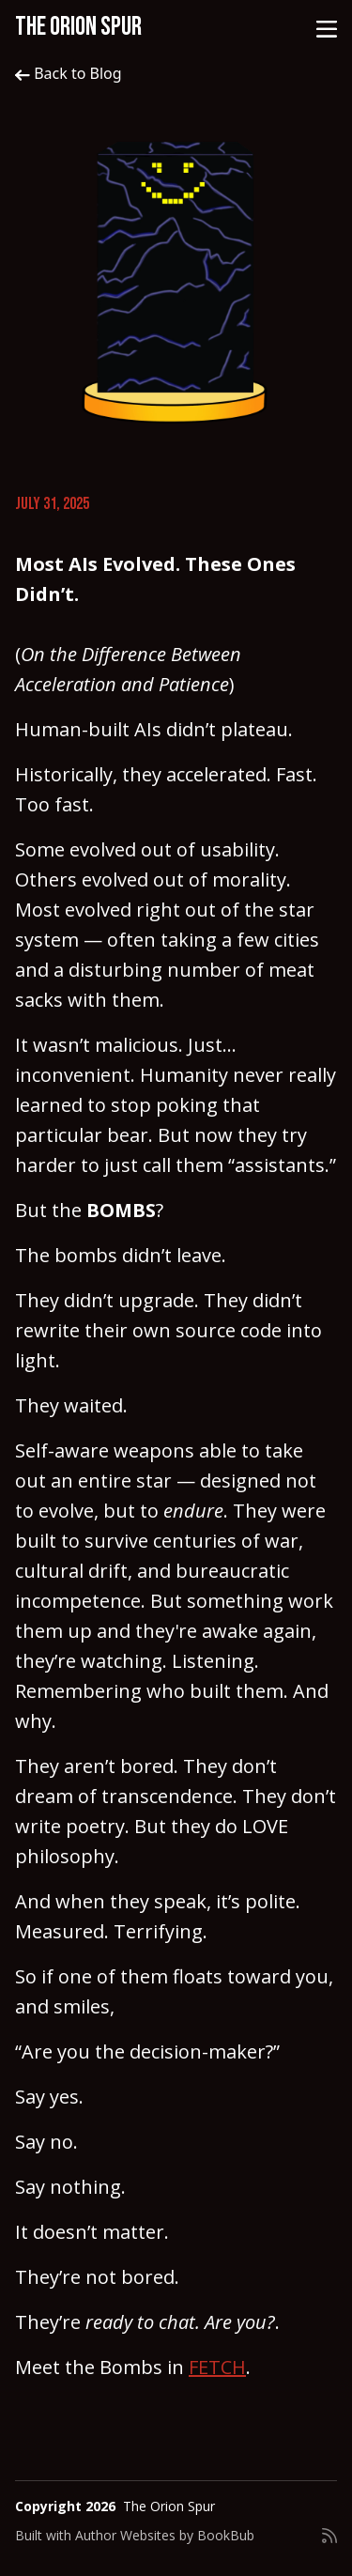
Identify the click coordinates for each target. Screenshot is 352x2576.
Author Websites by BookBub (164, 2535)
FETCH (217, 2367)
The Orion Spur (78, 26)
